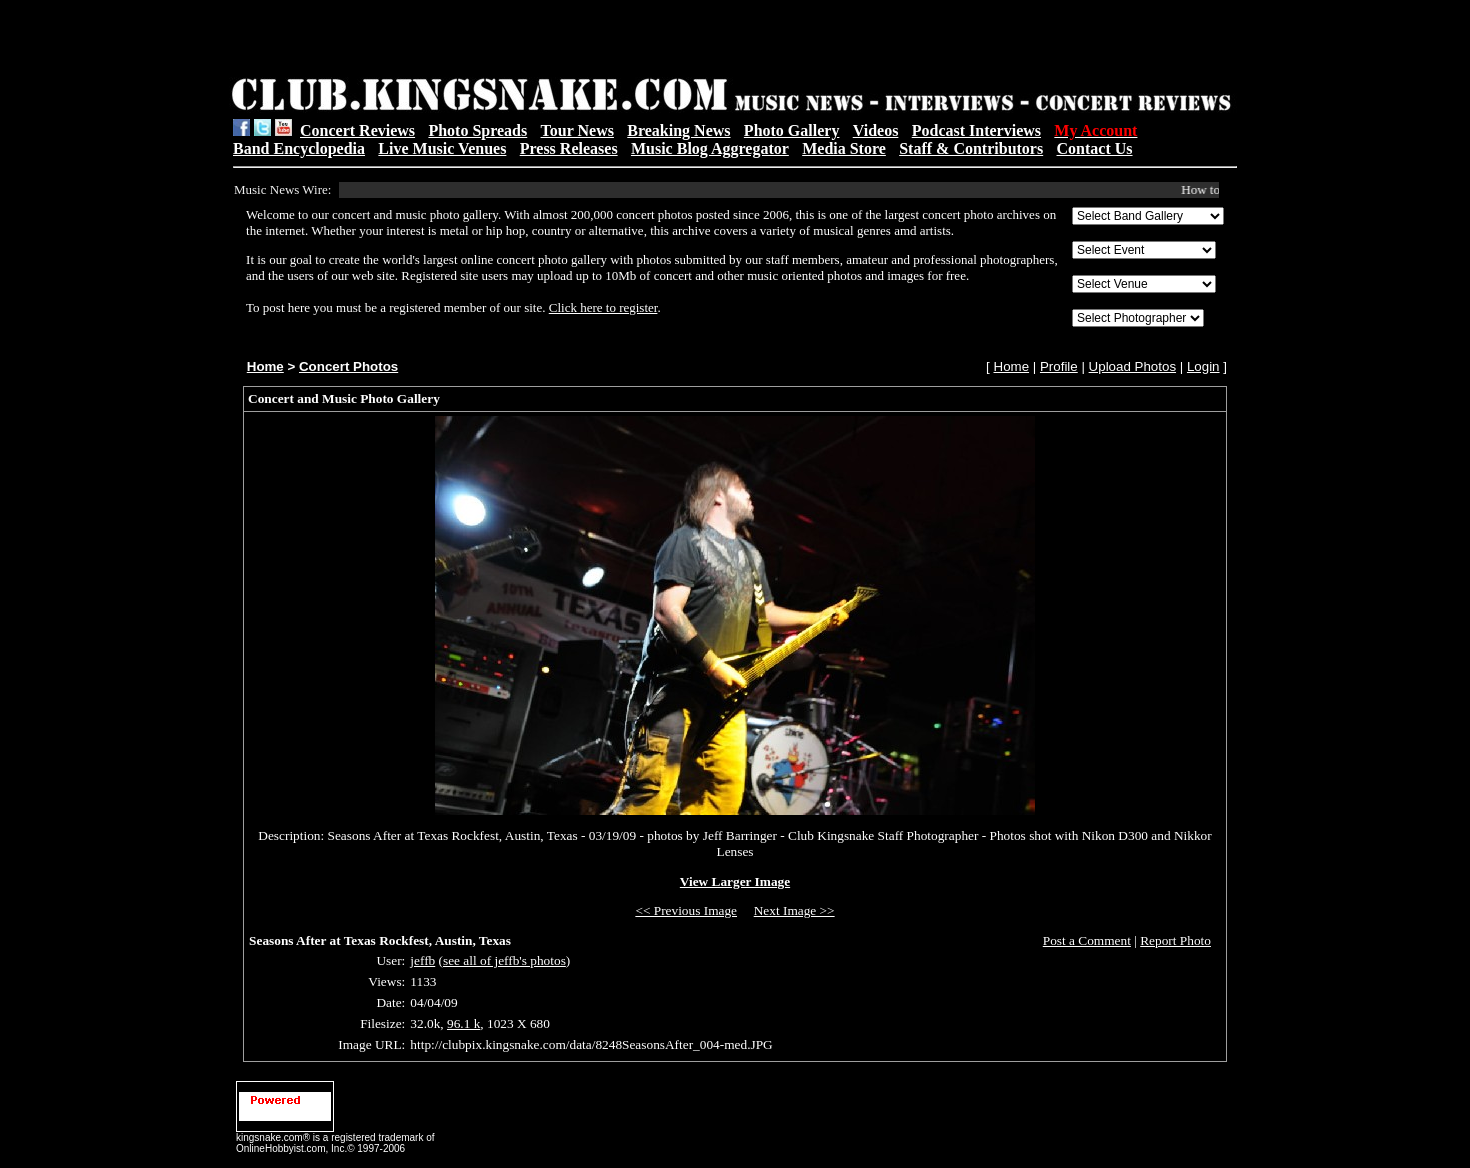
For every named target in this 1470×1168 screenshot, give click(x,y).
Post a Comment (1087, 940)
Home (265, 366)
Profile (1059, 366)
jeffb (422, 960)
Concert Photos (348, 366)
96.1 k (463, 1023)
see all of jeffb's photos (504, 960)
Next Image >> (794, 910)
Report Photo (1175, 940)
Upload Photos (1132, 366)
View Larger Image (735, 881)
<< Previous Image (686, 910)
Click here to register (603, 307)
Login (1203, 366)
